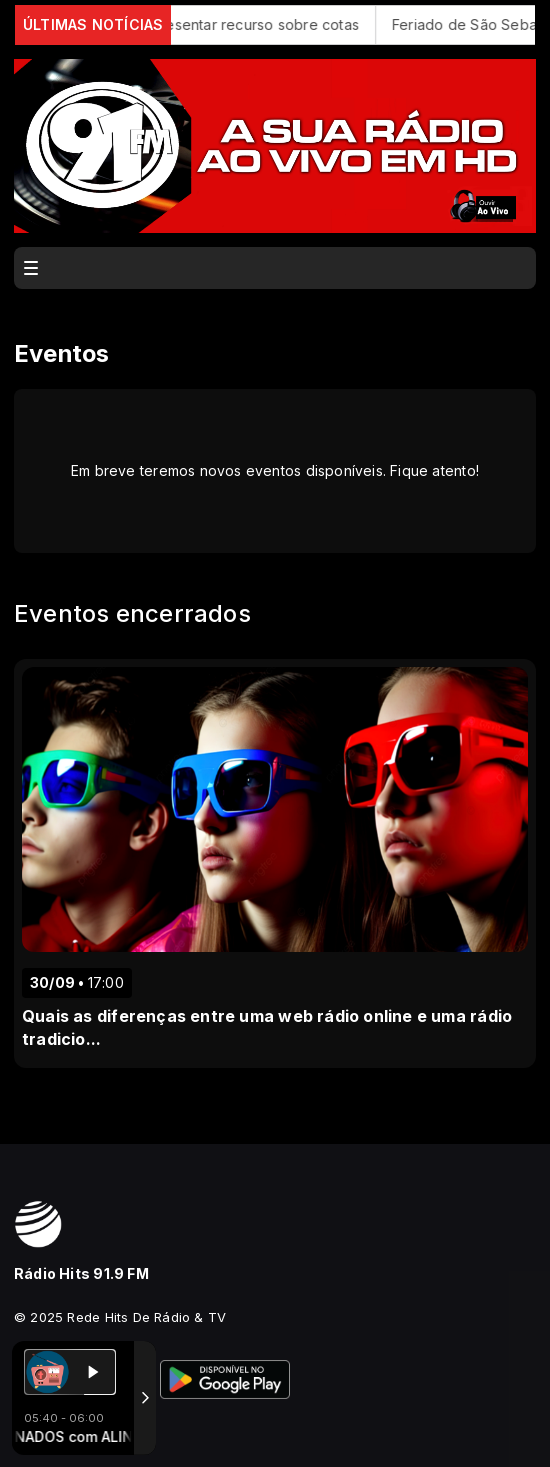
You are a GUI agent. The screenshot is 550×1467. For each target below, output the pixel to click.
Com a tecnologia (83, 1430)
